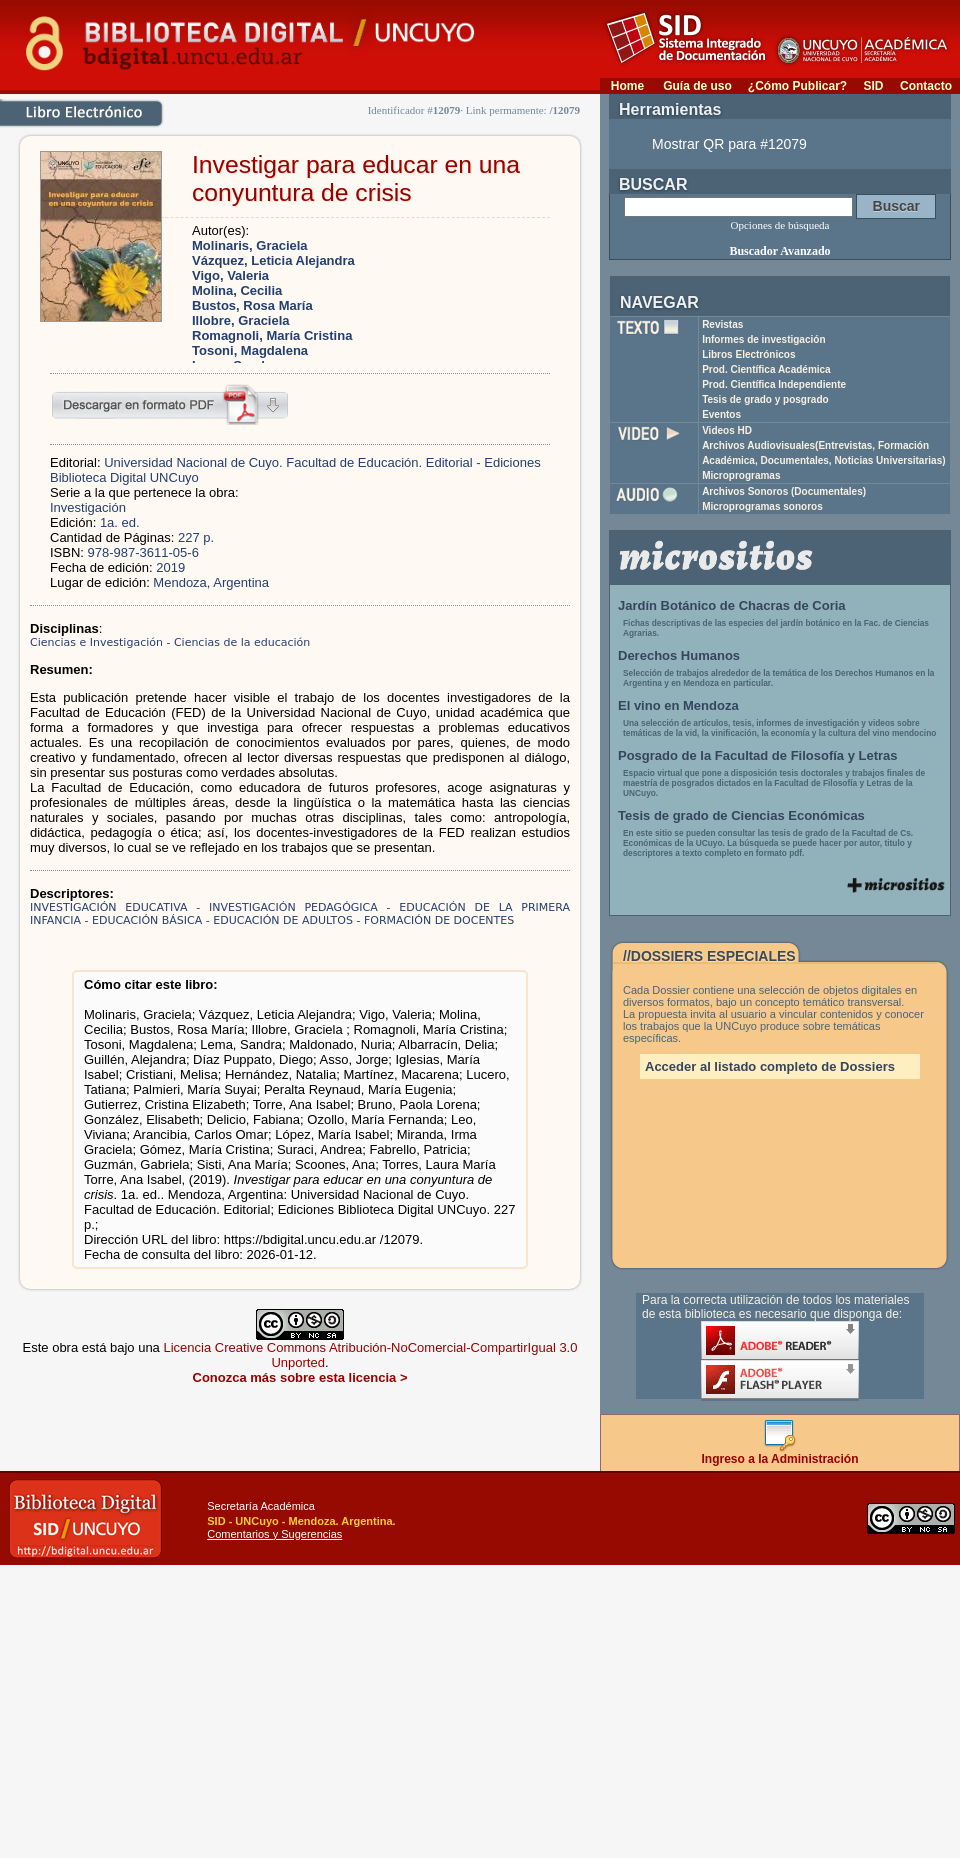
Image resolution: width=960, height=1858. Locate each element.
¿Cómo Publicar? (797, 86)
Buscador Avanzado (779, 251)
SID (873, 86)
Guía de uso (697, 86)
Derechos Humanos (679, 655)
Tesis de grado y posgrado (765, 399)
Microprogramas (741, 475)
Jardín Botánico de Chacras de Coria (732, 605)
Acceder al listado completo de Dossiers (770, 1066)
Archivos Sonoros (784, 491)
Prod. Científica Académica (766, 369)
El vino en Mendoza (678, 705)
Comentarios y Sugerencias (274, 1534)
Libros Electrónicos (748, 354)
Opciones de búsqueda (780, 225)
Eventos (721, 414)
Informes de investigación (763, 339)
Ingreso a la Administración (780, 1453)
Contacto (926, 86)
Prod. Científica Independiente (774, 384)
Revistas (722, 324)
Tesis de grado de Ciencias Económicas (741, 815)
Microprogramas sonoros (762, 506)
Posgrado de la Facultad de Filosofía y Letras (758, 755)
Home (627, 86)
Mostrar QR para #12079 (729, 144)
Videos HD (727, 430)
